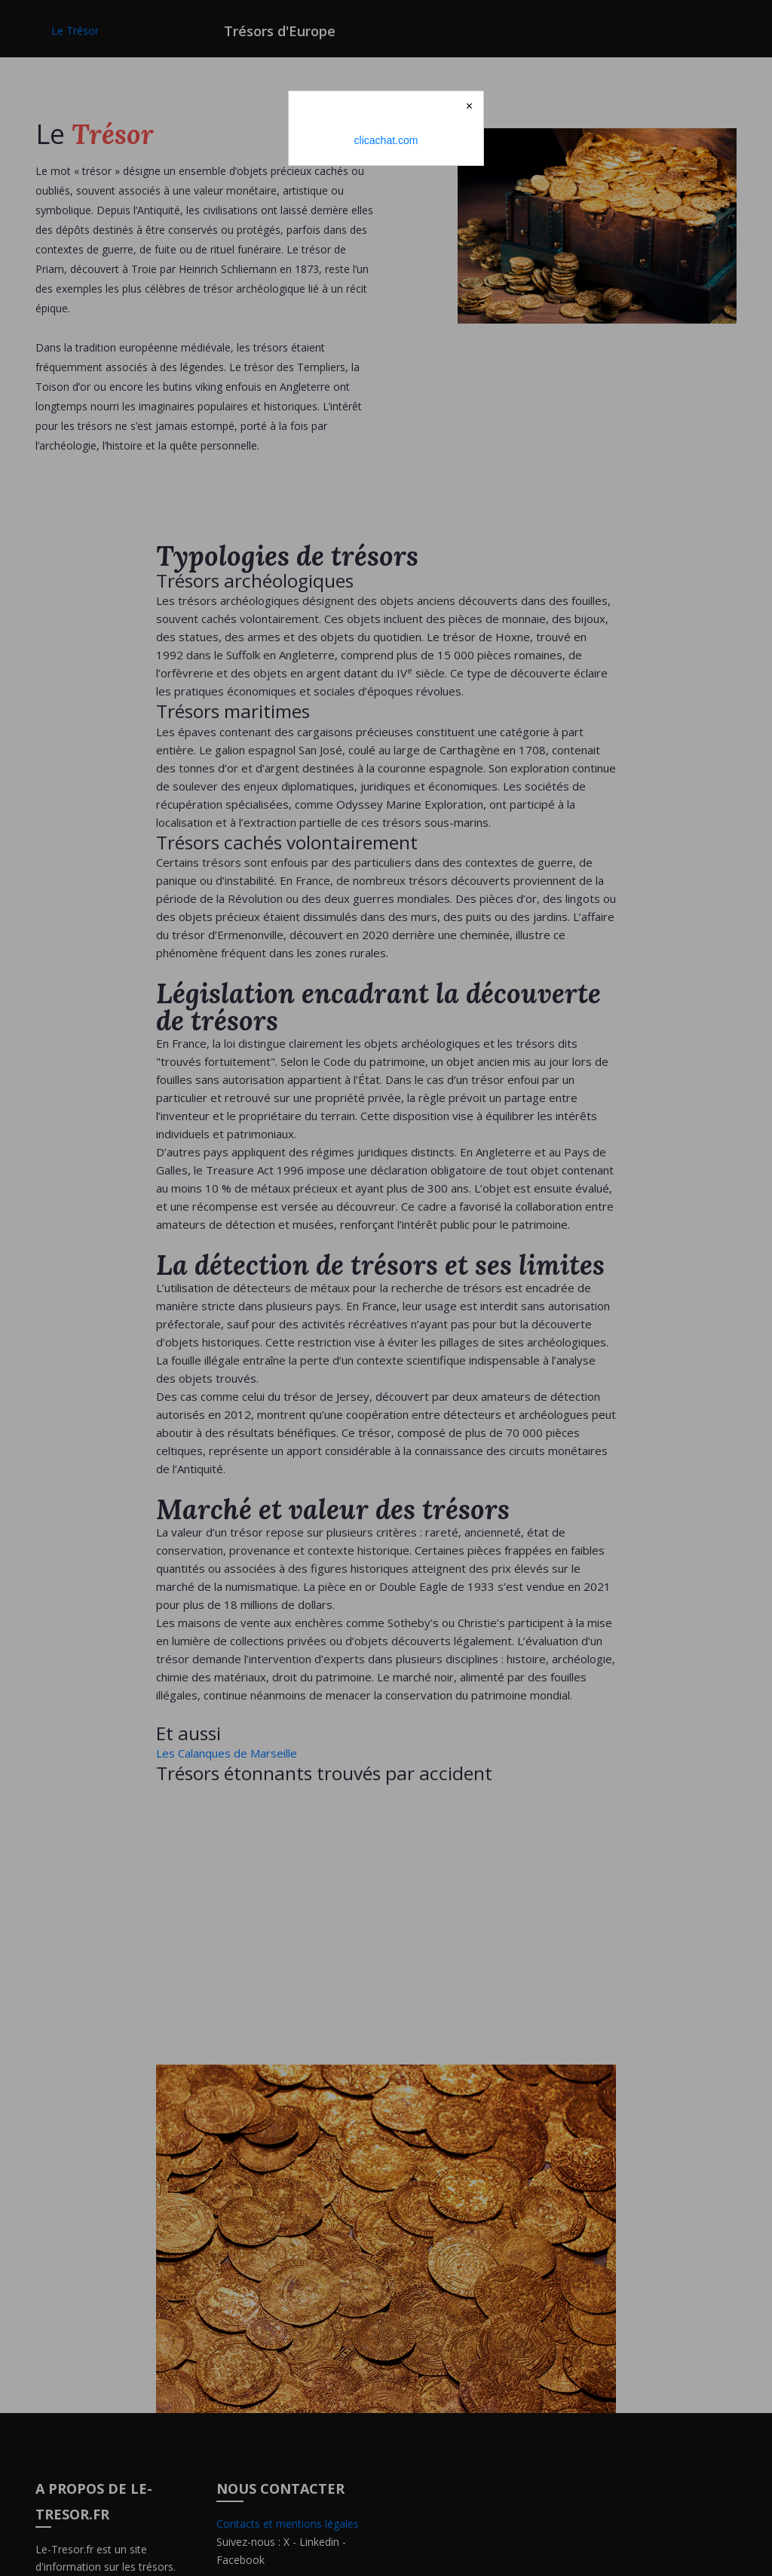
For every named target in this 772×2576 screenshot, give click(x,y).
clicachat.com (386, 140)
